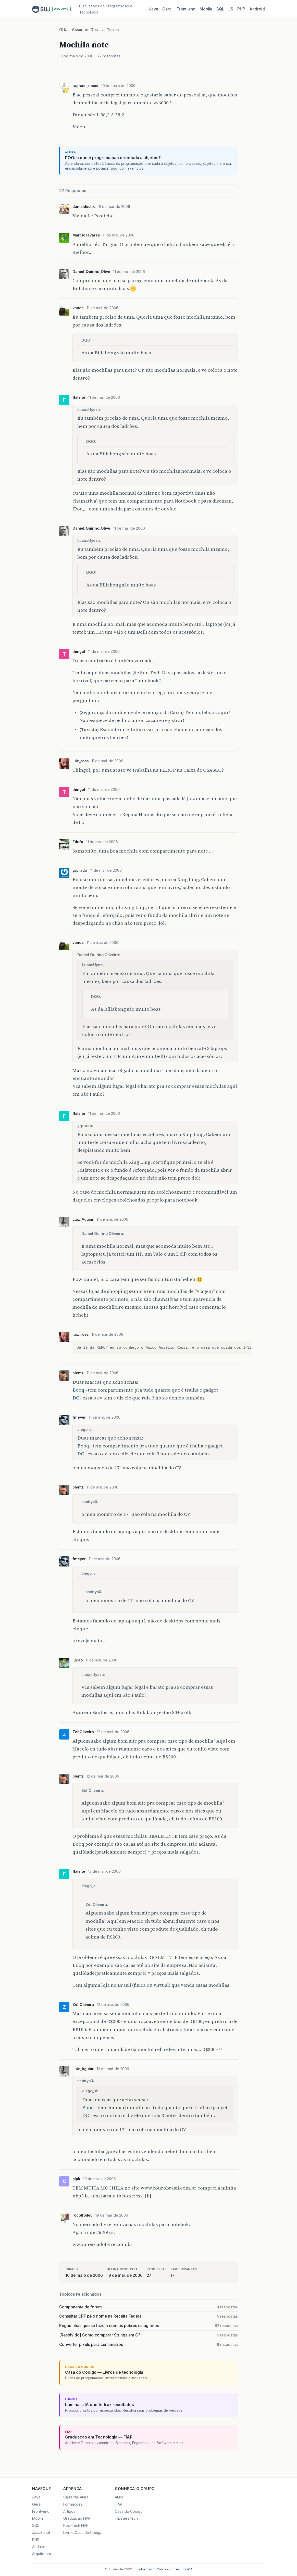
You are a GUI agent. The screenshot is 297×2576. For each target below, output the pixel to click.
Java (153, 9)
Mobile (206, 9)
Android (257, 9)
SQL (220, 9)
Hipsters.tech (126, 2518)
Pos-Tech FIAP (76, 2525)
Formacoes (73, 2504)
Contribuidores (168, 2569)
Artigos (69, 2511)
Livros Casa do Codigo (83, 2532)
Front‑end (186, 9)
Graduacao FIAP (77, 2518)
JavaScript (41, 2532)
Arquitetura (41, 2554)
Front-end (41, 2511)
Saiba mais (145, 2569)
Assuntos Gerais (87, 29)
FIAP (118, 2504)
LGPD (187, 2569)
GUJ (63, 29)
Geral (167, 9)
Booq (78, 1390)
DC (75, 1398)
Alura (119, 2497)
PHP (241, 9)
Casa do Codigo (129, 2511)
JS (230, 9)
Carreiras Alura (75, 2497)
